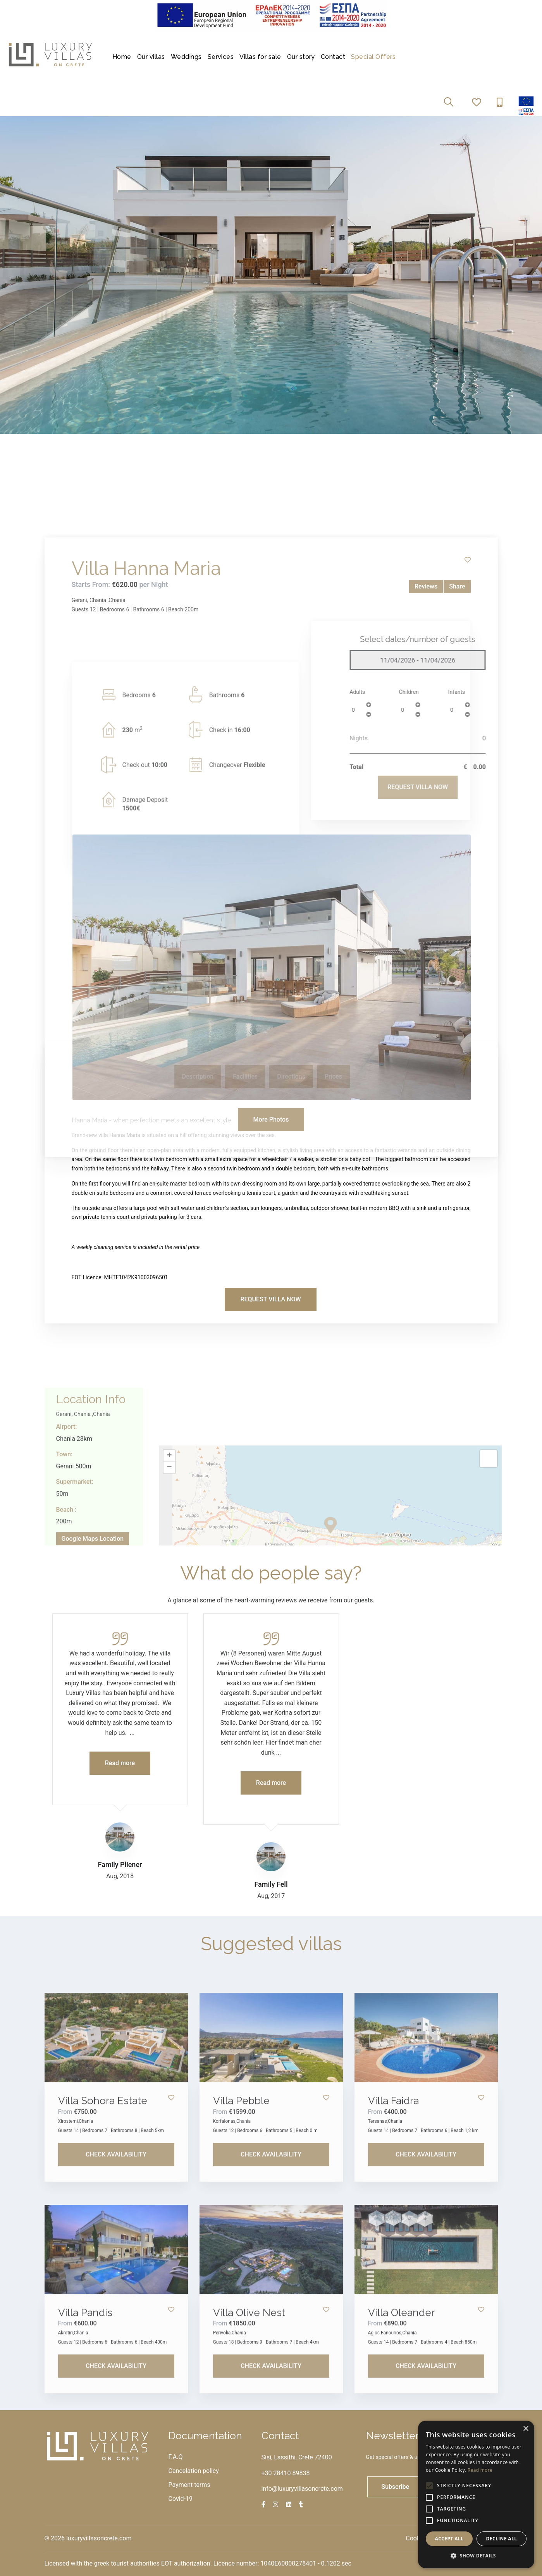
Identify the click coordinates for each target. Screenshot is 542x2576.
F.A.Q (176, 2457)
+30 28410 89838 (286, 2473)
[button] (476, 2556)
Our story (301, 56)
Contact (333, 56)
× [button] (525, 2429)
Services (221, 56)
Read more (480, 2470)
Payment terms (189, 2484)
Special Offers (373, 56)
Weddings (186, 56)
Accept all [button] (449, 2538)
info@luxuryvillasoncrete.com (302, 2488)
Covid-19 (181, 2498)
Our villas (151, 56)
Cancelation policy (194, 2470)
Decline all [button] (501, 2538)
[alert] (476, 2494)
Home (121, 56)
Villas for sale (260, 56)
